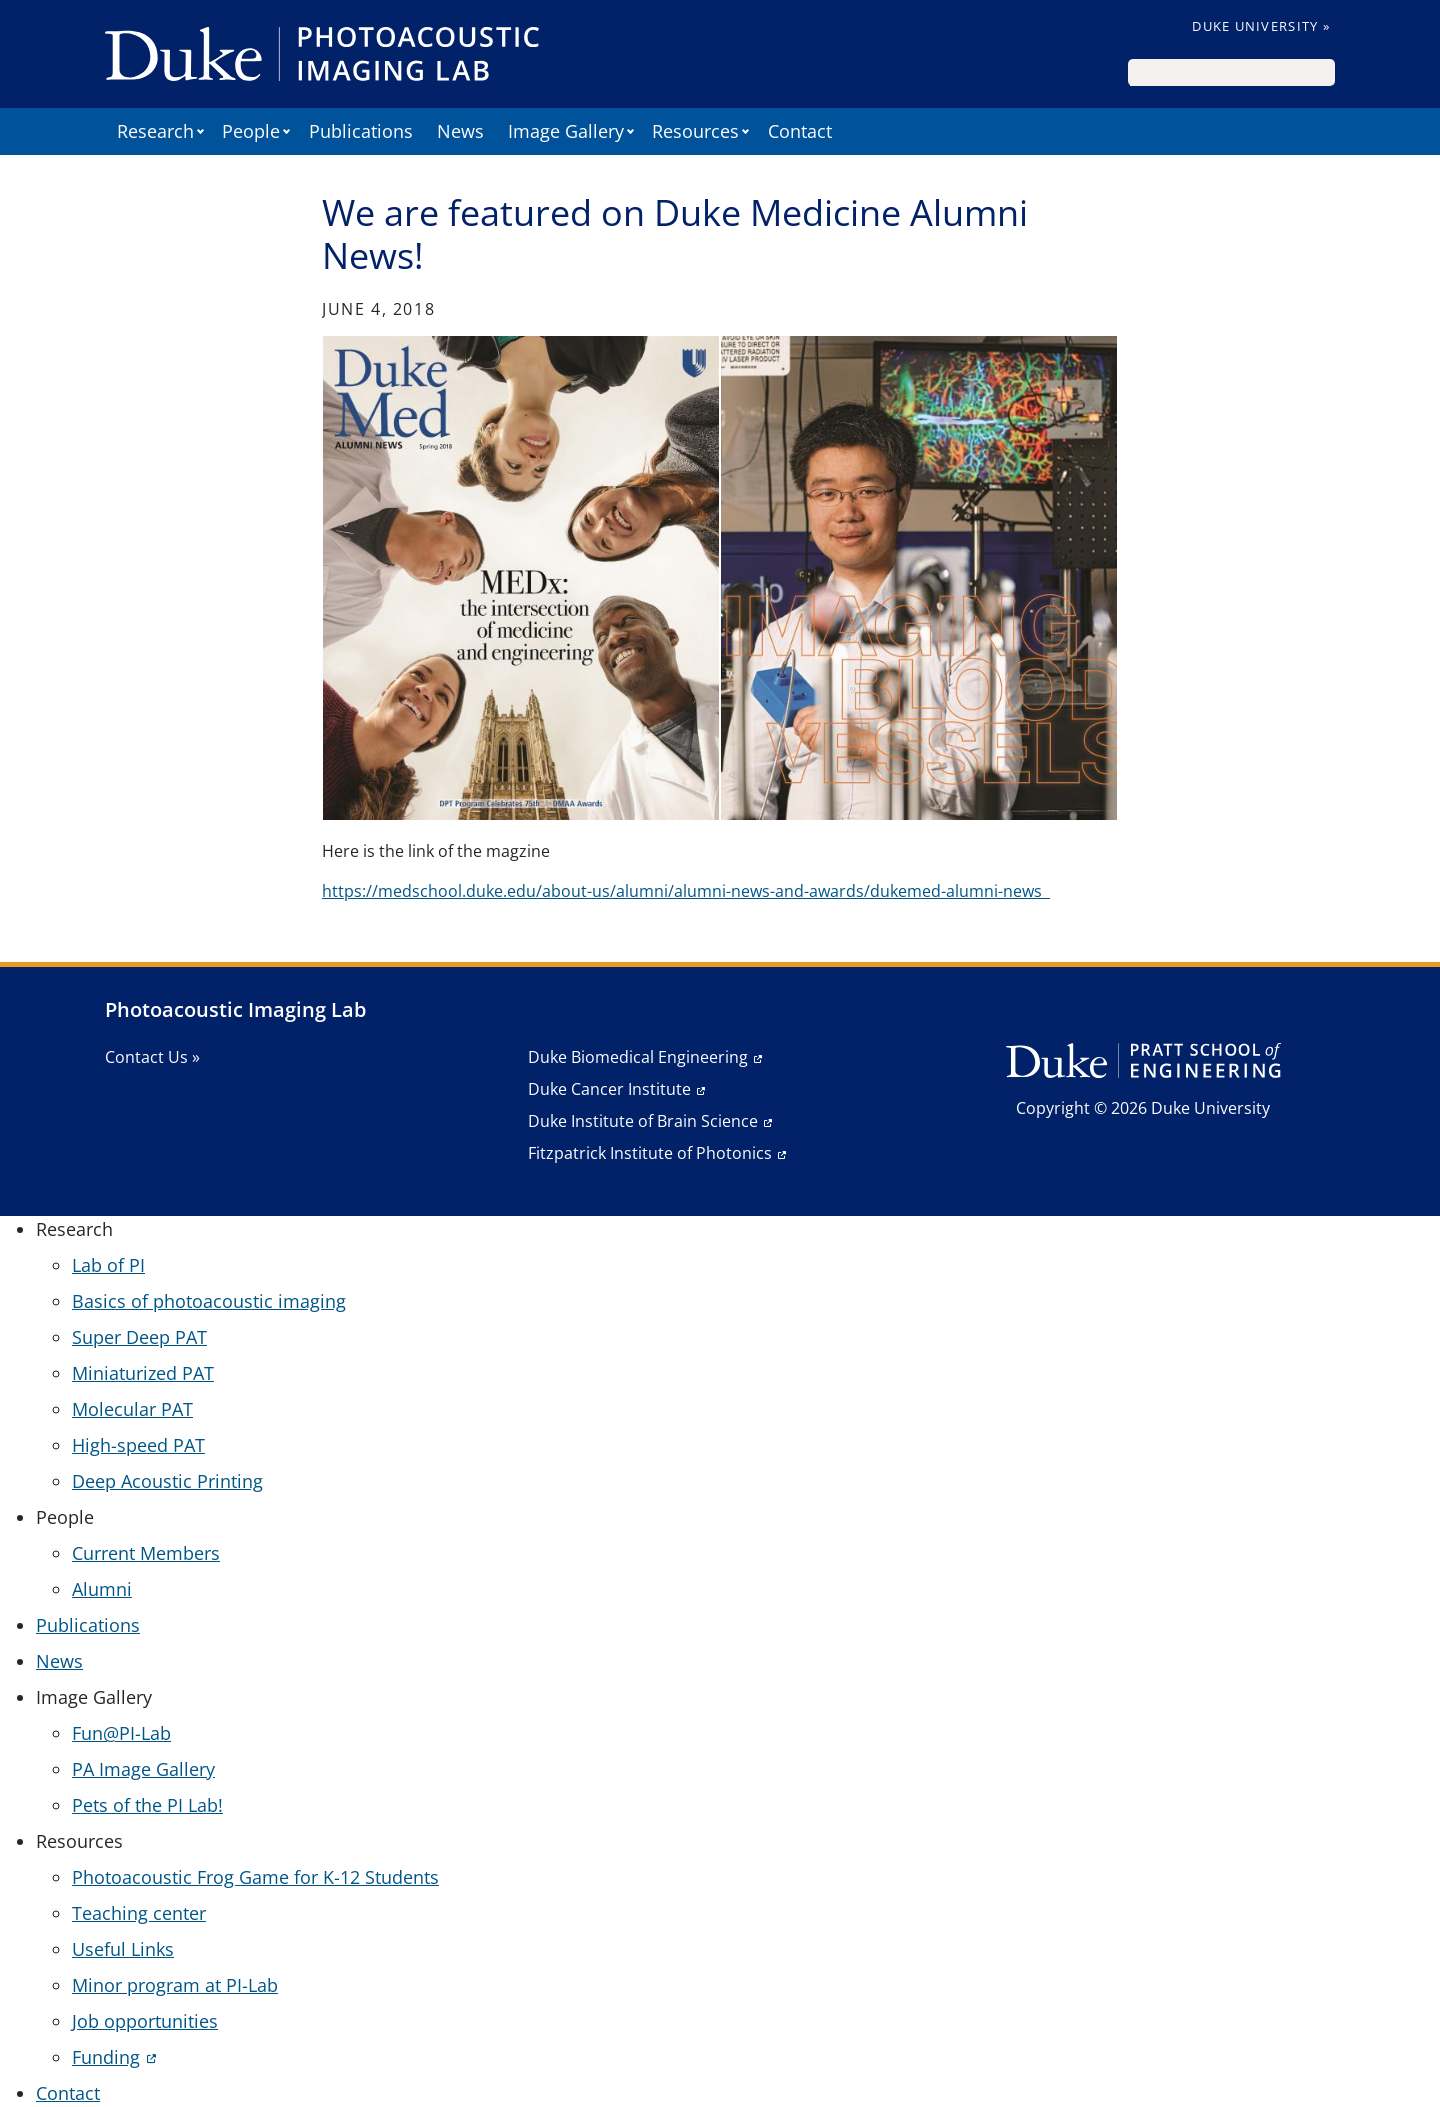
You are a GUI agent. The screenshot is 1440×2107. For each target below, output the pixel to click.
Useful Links (123, 1949)
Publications (361, 131)
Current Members (146, 1553)
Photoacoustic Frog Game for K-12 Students (255, 1877)
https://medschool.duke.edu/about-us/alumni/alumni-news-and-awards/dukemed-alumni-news (686, 891)
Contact (800, 131)
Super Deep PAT (139, 1337)
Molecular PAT (132, 1409)
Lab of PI (108, 1265)
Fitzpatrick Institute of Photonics (650, 1153)
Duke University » (1261, 26)
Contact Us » (152, 1057)
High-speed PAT (138, 1445)
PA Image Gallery (143, 1769)
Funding (106, 2057)
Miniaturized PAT (143, 1373)
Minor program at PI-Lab (175, 1985)
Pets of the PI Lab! (147, 1805)
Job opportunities (145, 2021)
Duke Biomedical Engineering (638, 1057)
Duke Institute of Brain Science (643, 1121)
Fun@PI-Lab (121, 1733)
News (460, 131)
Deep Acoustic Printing (167, 1481)
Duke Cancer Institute (609, 1089)
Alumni (102, 1589)
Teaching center (139, 1913)
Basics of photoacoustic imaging (209, 1301)
